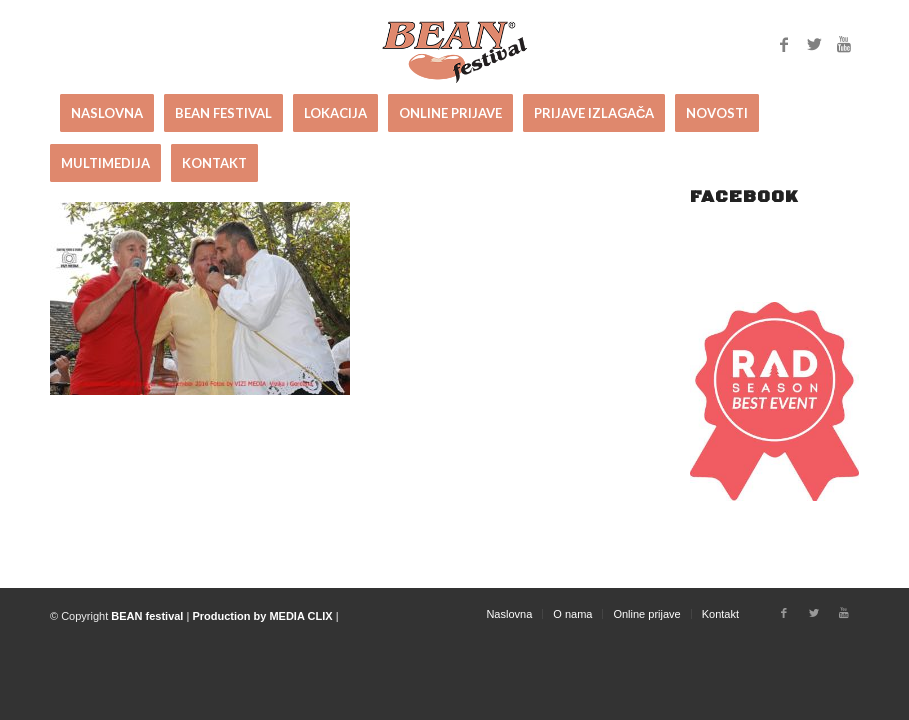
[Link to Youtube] (844, 44)
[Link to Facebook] (784, 44)
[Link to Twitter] (814, 44)
